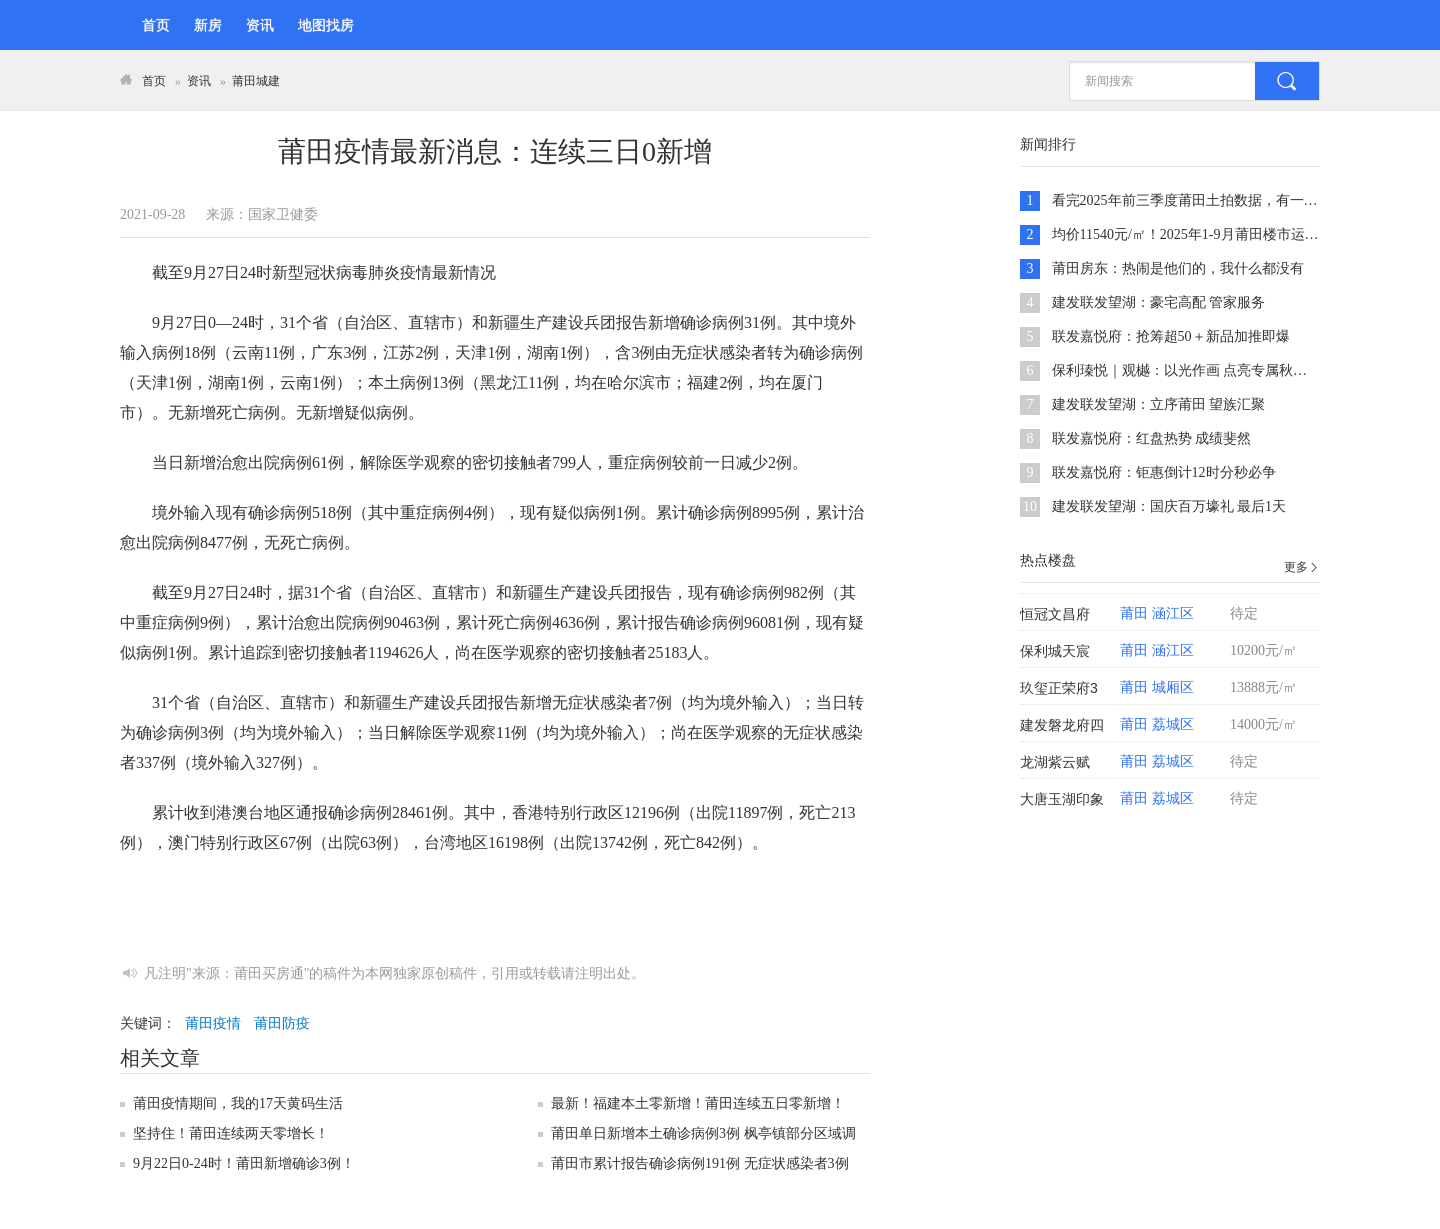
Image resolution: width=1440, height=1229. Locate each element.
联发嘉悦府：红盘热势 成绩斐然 (1152, 438)
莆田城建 (256, 81)
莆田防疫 (282, 1023)
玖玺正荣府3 (1059, 688)
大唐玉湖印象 (1062, 799)
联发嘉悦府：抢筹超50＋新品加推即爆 (1171, 336)
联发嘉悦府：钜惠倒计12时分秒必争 (1164, 472)
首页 (156, 25)
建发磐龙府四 (1062, 725)
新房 (208, 25)
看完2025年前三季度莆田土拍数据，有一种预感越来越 (1220, 200)
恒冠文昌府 (1055, 614)
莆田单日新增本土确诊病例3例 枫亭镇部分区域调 (703, 1133)
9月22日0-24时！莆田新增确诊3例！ (244, 1163)
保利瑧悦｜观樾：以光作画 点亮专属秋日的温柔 (1201, 370)
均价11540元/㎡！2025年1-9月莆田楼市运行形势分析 (1213, 234)
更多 (1302, 567)
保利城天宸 (1055, 651)
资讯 (260, 25)
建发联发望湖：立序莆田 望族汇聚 (1159, 404)
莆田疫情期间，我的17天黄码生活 (238, 1103)
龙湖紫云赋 (1055, 762)
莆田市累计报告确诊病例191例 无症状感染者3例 (700, 1163)
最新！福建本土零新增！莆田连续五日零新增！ (698, 1103)
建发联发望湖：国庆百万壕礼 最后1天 (1169, 506)
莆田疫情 (213, 1023)
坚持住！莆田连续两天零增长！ (231, 1133)
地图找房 (326, 25)
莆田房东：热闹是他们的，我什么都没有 (1178, 268)
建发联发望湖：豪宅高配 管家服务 (1159, 302)
